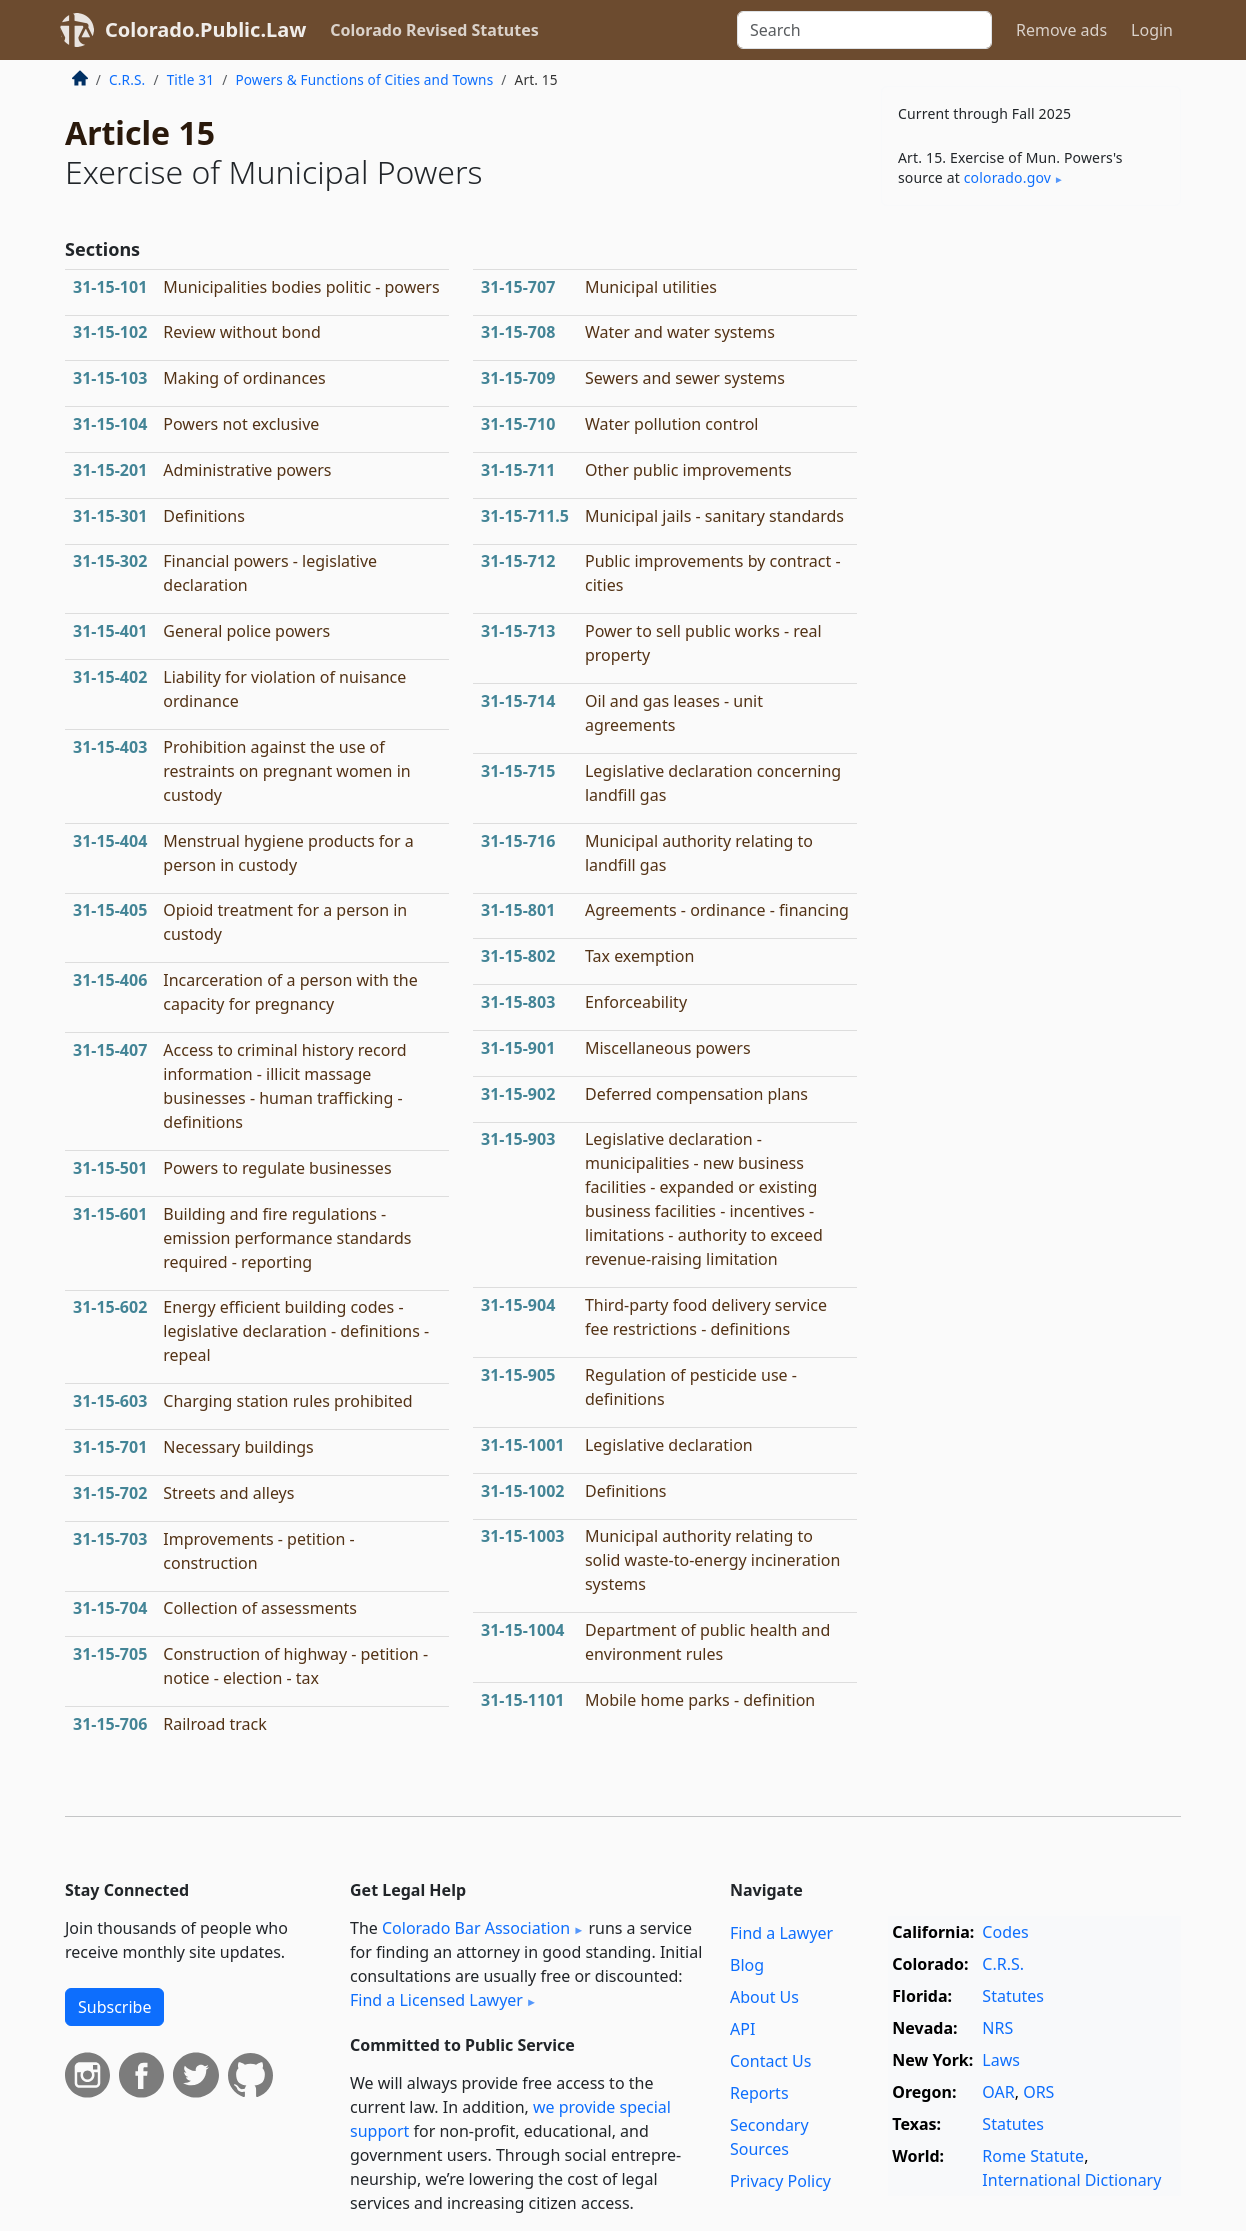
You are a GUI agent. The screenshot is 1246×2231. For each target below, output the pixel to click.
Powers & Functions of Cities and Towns (364, 79)
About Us (764, 1997)
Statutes (1013, 1996)
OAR (998, 2092)
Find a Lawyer (781, 1933)
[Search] (864, 30)
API (742, 2029)
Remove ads (1061, 30)
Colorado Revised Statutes (434, 30)
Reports (759, 2093)
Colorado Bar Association (476, 1928)
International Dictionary (1071, 2180)
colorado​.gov (1007, 177)
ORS (1038, 2092)
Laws (1001, 2060)
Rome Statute (1033, 2156)
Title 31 (191, 79)
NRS (997, 2028)
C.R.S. (127, 79)
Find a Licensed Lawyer (436, 2000)
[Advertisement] (1031, 534)
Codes (1005, 1932)
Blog (747, 1965)
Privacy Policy (780, 2181)
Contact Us (770, 2061)
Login (1152, 30)
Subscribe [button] (114, 2007)
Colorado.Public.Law (205, 29)
